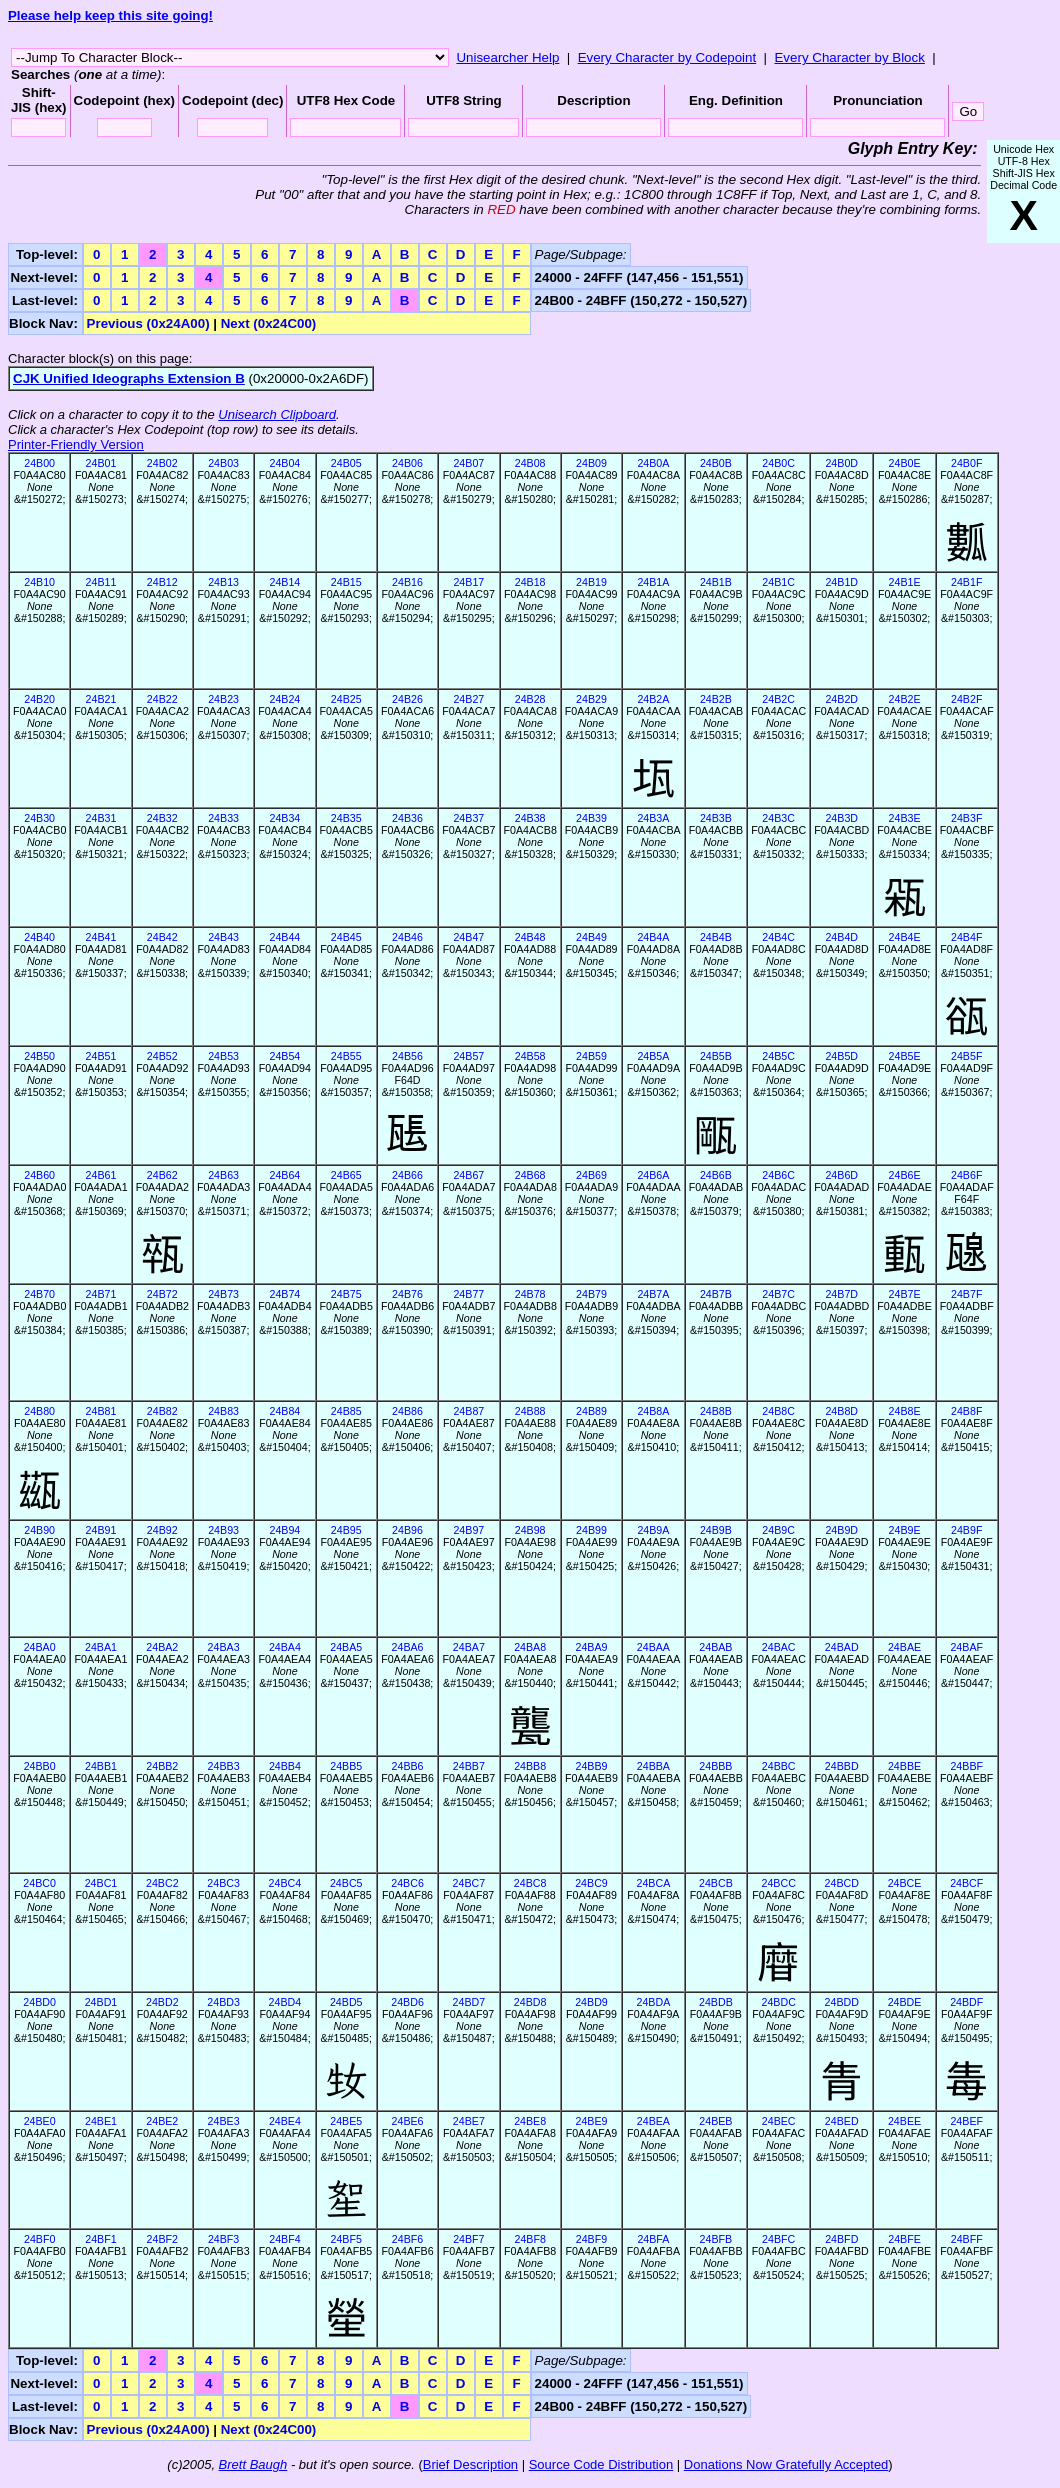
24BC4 (285, 1883)
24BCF (966, 1883)
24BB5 (346, 1766)
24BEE (904, 2121)
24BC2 (162, 1883)
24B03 (223, 463)
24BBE (904, 1766)
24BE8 (530, 2121)
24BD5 (346, 2002)
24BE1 (101, 2121)
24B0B (716, 463)
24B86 (407, 1411)
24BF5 (346, 2239)
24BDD (842, 2002)
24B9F (966, 1530)
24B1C (778, 582)
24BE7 (469, 2121)
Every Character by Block (849, 57)
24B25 (346, 699)
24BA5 (346, 1647)
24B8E (905, 1411)
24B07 (468, 463)
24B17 (468, 582)
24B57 (468, 1056)
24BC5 (346, 1883)
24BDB (716, 2002)
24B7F (966, 1294)
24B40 (39, 937)
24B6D (841, 1175)
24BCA (653, 1883)
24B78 (530, 1294)
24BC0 (39, 1883)
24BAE (904, 1647)
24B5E (905, 1056)
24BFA (653, 2239)
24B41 (101, 937)
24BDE (905, 2002)
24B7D (841, 1294)
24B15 (346, 582)
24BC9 (591, 1883)
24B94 (284, 1530)
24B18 (530, 582)
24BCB (716, 1883)
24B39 (591, 818)
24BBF (966, 1766)
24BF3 (223, 2239)
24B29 (591, 699)
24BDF (966, 2002)
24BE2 (162, 2121)
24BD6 (407, 2002)
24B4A (653, 937)
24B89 (591, 1411)
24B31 (101, 818)
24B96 (407, 1530)
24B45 (346, 937)
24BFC (778, 2239)
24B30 (39, 818)
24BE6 (408, 2121)
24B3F (966, 818)
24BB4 (285, 1766)
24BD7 (469, 2002)
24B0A (653, 463)
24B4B (716, 937)
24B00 (39, 463)
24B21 (101, 699)
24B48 (530, 937)
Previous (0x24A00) (148, 323)
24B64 (284, 1175)
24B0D (841, 463)
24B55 (346, 1056)
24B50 (39, 1056)
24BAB (715, 1647)
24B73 (223, 1294)
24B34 (284, 818)
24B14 (284, 582)
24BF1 (100, 2239)
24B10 (39, 582)
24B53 (223, 1056)
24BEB (715, 2121)
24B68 (530, 1175)
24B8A (653, 1411)
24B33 (223, 818)
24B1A (653, 582)
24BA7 (469, 1647)
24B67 (468, 1175)
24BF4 (284, 2239)
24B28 (530, 699)
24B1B (716, 582)
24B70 (39, 1294)
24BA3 (224, 1647)
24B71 (101, 1294)
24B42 (162, 937)
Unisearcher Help (507, 57)
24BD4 (285, 2002)
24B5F (966, 1056)
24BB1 (101, 1766)
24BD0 (39, 2002)
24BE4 (285, 2121)
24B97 (468, 1530)
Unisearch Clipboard (277, 414)
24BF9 (591, 2239)
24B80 (39, 1411)
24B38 (530, 818)
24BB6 (408, 1766)
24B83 (223, 1411)
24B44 (284, 937)
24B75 (346, 1294)
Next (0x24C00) (269, 323)
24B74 (284, 1294)
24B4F (966, 937)
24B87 (468, 1411)
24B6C (778, 1175)
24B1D (841, 582)
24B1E (905, 582)
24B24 (284, 699)
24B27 (468, 699)
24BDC (778, 2002)
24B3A (653, 818)
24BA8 (530, 1647)
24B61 (101, 1175)
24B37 (468, 818)
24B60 (39, 1175)
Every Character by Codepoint (667, 57)
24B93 (223, 1530)
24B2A (653, 699)
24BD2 (162, 2002)
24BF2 (162, 2239)
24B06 (407, 463)
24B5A (653, 1056)
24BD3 (223, 2002)
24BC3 (223, 1883)
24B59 (591, 1056)
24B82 (162, 1411)
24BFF (967, 2239)
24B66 (407, 1175)
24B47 (468, 937)
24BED (842, 2121)
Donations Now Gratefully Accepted (786, 2464)
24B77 (468, 1294)
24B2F (966, 699)
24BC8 (530, 1883)
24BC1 (101, 1883)
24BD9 (591, 2002)
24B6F (966, 1175)
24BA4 (285, 1647)
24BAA (653, 1647)
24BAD (842, 1647)
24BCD (842, 1883)
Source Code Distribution (601, 2464)
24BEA (653, 2121)
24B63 (223, 1175)
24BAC (779, 1647)
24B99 (591, 1530)
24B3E (905, 818)
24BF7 (468, 2239)
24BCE (905, 1883)
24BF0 (39, 2239)
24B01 (101, 463)
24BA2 (162, 1647)
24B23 (223, 699)
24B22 (162, 699)
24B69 (591, 1175)
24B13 (223, 582)
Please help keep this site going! (110, 15)
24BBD (842, 1766)
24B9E (905, 1530)
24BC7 (469, 1883)
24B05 (346, 463)
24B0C (778, 463)
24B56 (407, 1056)
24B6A (653, 1175)
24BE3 (224, 2121)
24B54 (284, 1056)
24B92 (162, 1530)
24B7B (716, 1294)
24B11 (101, 582)
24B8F (966, 1411)
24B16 (407, 582)
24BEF (966, 2121)
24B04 (284, 463)
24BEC (779, 2121)
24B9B (716, 1530)
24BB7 (469, 1766)
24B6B (716, 1175)
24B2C (778, 699)
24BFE (904, 2239)
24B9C (778, 1530)
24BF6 (407, 2239)
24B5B (716, 1056)
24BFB (716, 2239)
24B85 (346, 1411)
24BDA (653, 2002)
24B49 (591, 937)
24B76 (407, 1294)
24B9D (841, 1530)
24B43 (223, 937)
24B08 (530, 463)
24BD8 (530, 2002)
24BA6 (408, 1647)
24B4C (778, 937)
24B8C (778, 1411)
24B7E (905, 1294)
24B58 (530, 1056)
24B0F (966, 463)
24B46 (407, 937)
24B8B (716, 1411)
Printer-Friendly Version (76, 444)
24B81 (101, 1411)
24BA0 (40, 1647)
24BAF (966, 1647)
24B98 (530, 1530)
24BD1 (101, 2002)
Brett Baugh (253, 2464)
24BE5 (346, 2121)
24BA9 (591, 1647)
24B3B (716, 818)
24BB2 (162, 1766)
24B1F (966, 582)
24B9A (653, 1530)
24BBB (715, 1766)
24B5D (841, 1056)
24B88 (530, 1411)
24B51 (101, 1056)
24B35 (346, 818)
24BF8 (529, 2239)
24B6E (905, 1175)
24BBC (779, 1766)
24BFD (841, 2239)
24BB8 (530, 1766)
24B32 (162, 818)
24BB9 (591, 1766)
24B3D (841, 818)
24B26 (407, 699)
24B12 (162, 582)
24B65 (346, 1175)
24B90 (39, 1530)
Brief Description (470, 2464)
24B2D (841, 699)
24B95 (346, 1530)
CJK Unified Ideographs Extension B (129, 378)
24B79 (591, 1294)
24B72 (162, 1294)
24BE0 (40, 2121)
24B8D (841, 1411)
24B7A (653, 1294)
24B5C (778, 1056)
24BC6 (407, 1883)
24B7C (778, 1294)
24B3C (778, 818)
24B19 (591, 582)
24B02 (162, 463)
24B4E (905, 937)
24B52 (162, 1056)
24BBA (653, 1766)
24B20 (39, 699)
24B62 (162, 1175)
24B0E (905, 463)
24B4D (841, 937)
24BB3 (224, 1766)
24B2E (905, 699)
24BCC (778, 1883)
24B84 (284, 1411)
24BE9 (591, 2121)
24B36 (407, 818)
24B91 (101, 1530)
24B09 (591, 463)
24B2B (716, 699)
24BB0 (40, 1766)
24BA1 (101, 1647)
